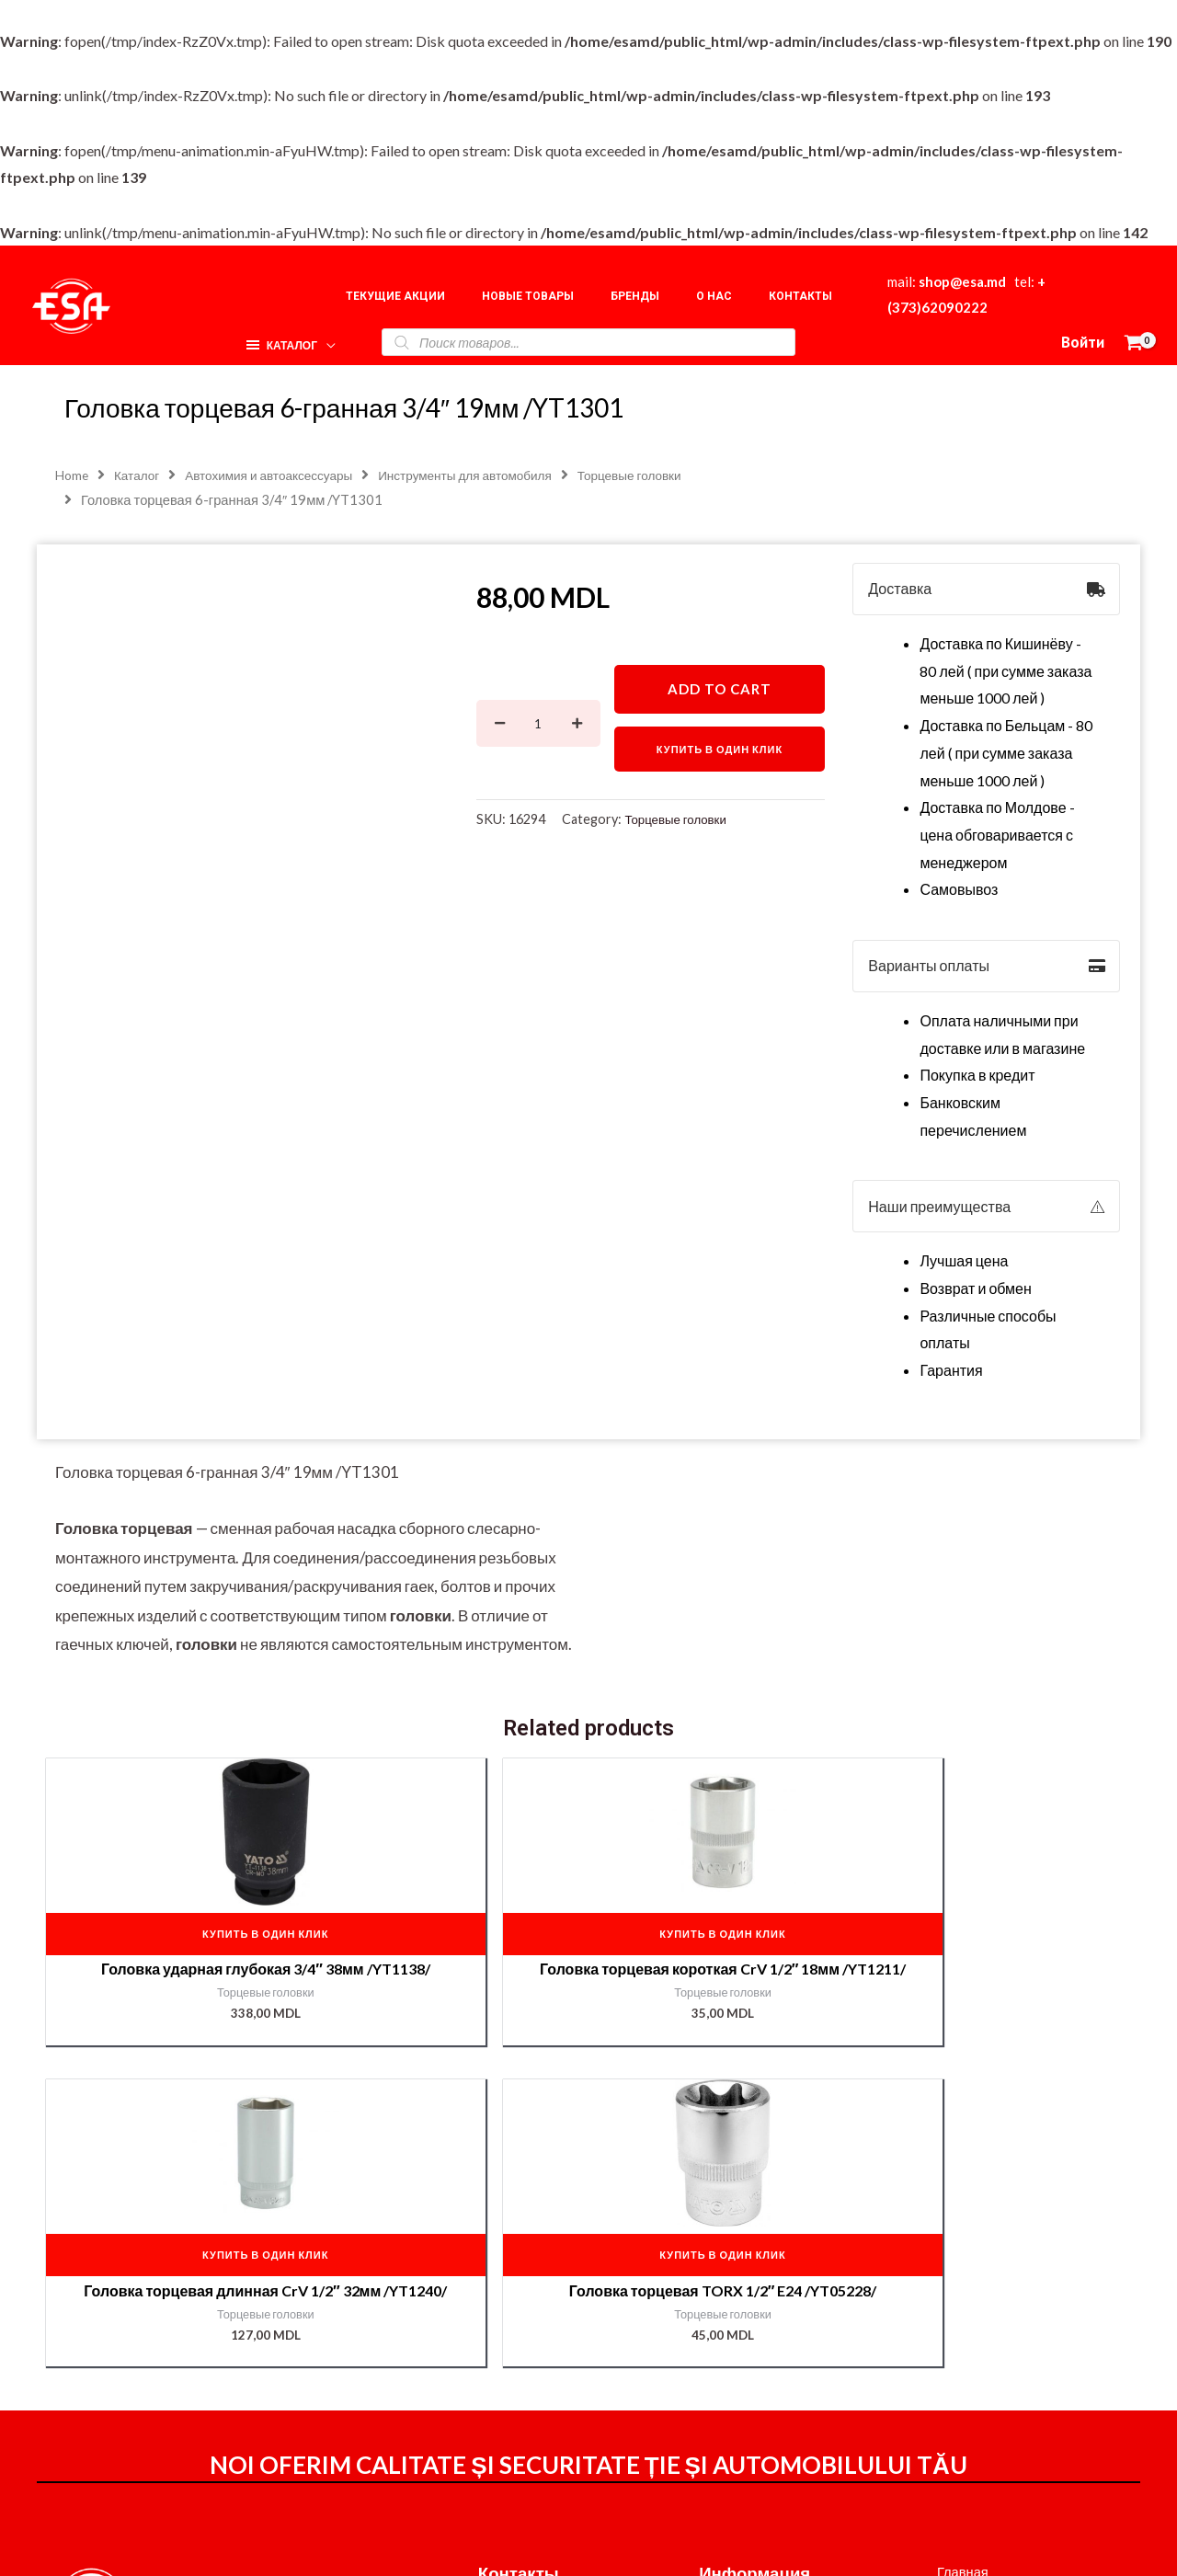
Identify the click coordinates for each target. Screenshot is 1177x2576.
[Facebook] (782, 2540)
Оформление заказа (769, 2343)
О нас (939, 2341)
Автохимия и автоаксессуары (283, 476)
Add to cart (719, 691)
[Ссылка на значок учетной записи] (1082, 343)
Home (73, 476)
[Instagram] (822, 2540)
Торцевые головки (679, 822)
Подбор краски (970, 2424)
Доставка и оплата (762, 2368)
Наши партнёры (974, 2396)
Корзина (948, 2368)
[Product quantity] (538, 726)
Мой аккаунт (741, 2394)
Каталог (141, 476)
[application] (323, 339)
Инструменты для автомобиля (493, 476)
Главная (948, 2314)
